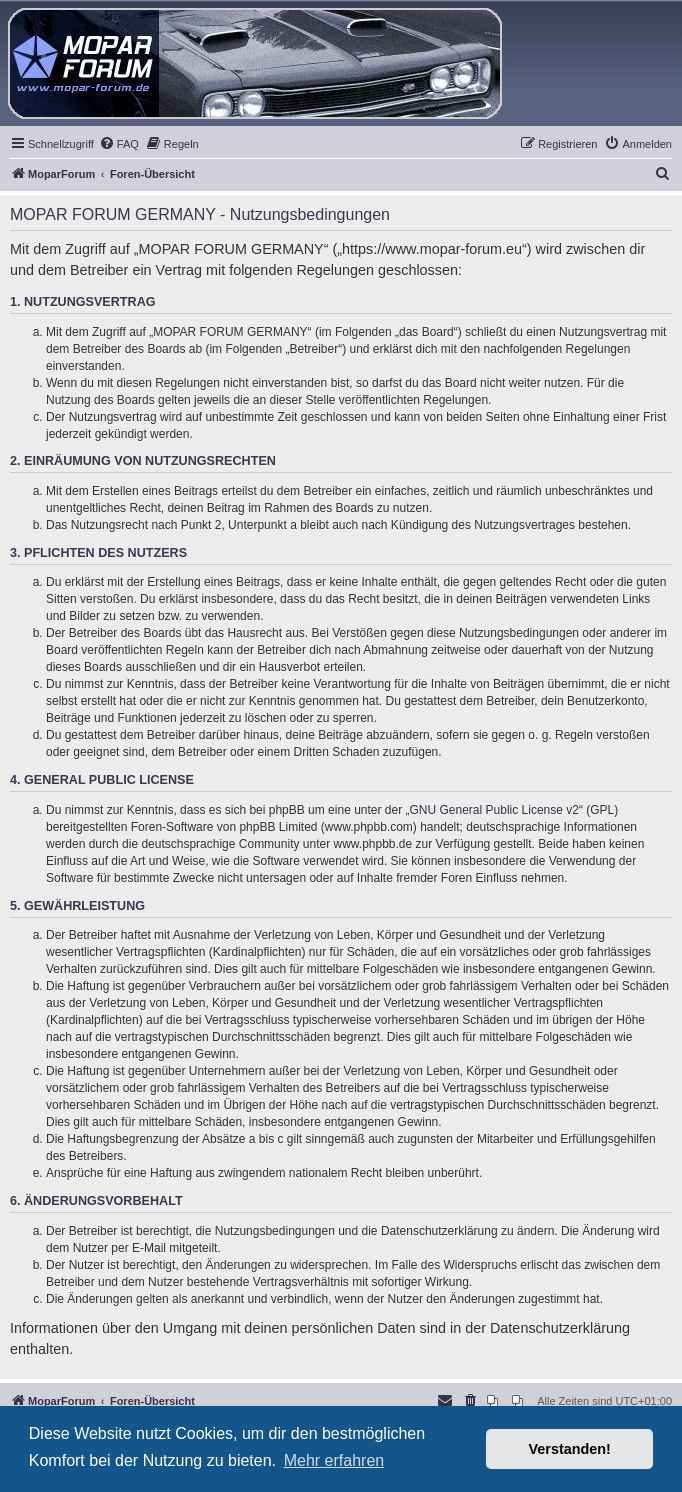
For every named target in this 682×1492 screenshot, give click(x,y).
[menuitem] (119, 144)
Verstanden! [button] (570, 1449)
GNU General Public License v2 (494, 810)
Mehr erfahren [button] (334, 1460)
